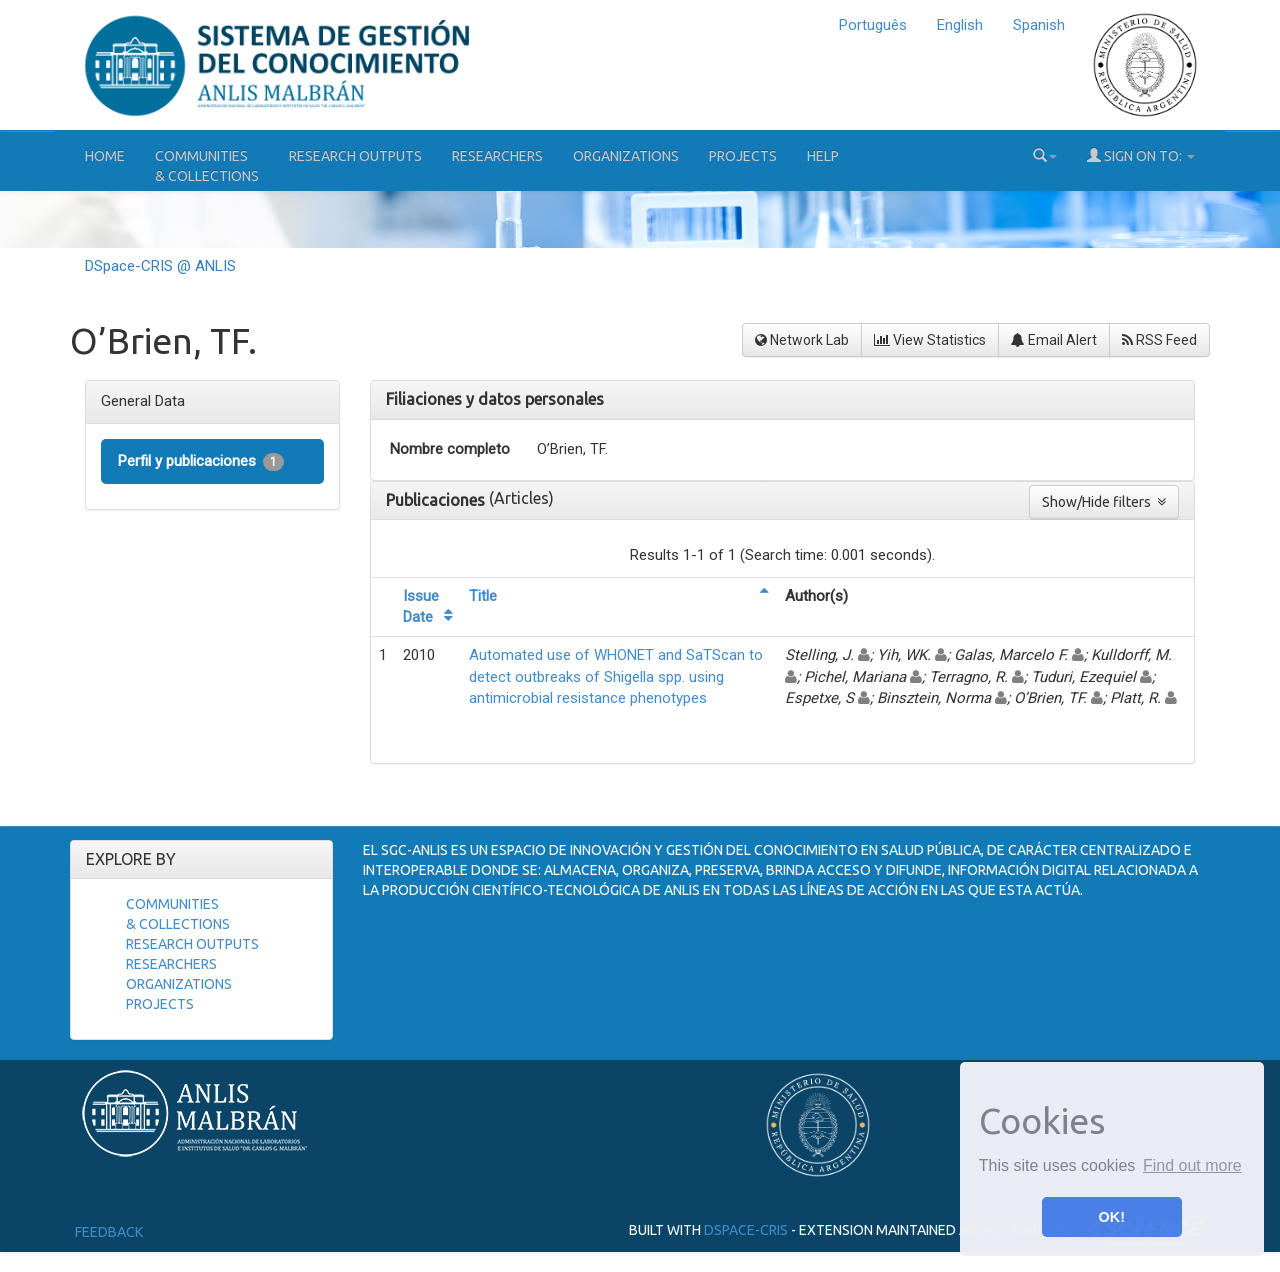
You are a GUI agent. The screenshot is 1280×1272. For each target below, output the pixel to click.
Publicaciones (437, 500)
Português (873, 25)
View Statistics (930, 340)
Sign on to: (1141, 155)
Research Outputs (355, 156)
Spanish (1039, 25)
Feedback (109, 1232)
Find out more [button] (1192, 1165)
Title (483, 596)
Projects (743, 156)
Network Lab (802, 340)
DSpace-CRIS (746, 1230)
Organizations (626, 156)
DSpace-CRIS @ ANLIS (160, 266)
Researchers (497, 156)
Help (823, 156)
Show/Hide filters (1104, 502)
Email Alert (1054, 340)
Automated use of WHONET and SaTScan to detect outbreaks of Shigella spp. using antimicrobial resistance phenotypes (616, 676)
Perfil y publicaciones (201, 461)
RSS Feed (1159, 340)
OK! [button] (1112, 1217)
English (960, 25)
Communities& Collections (207, 166)
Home (105, 156)
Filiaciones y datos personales (495, 399)
